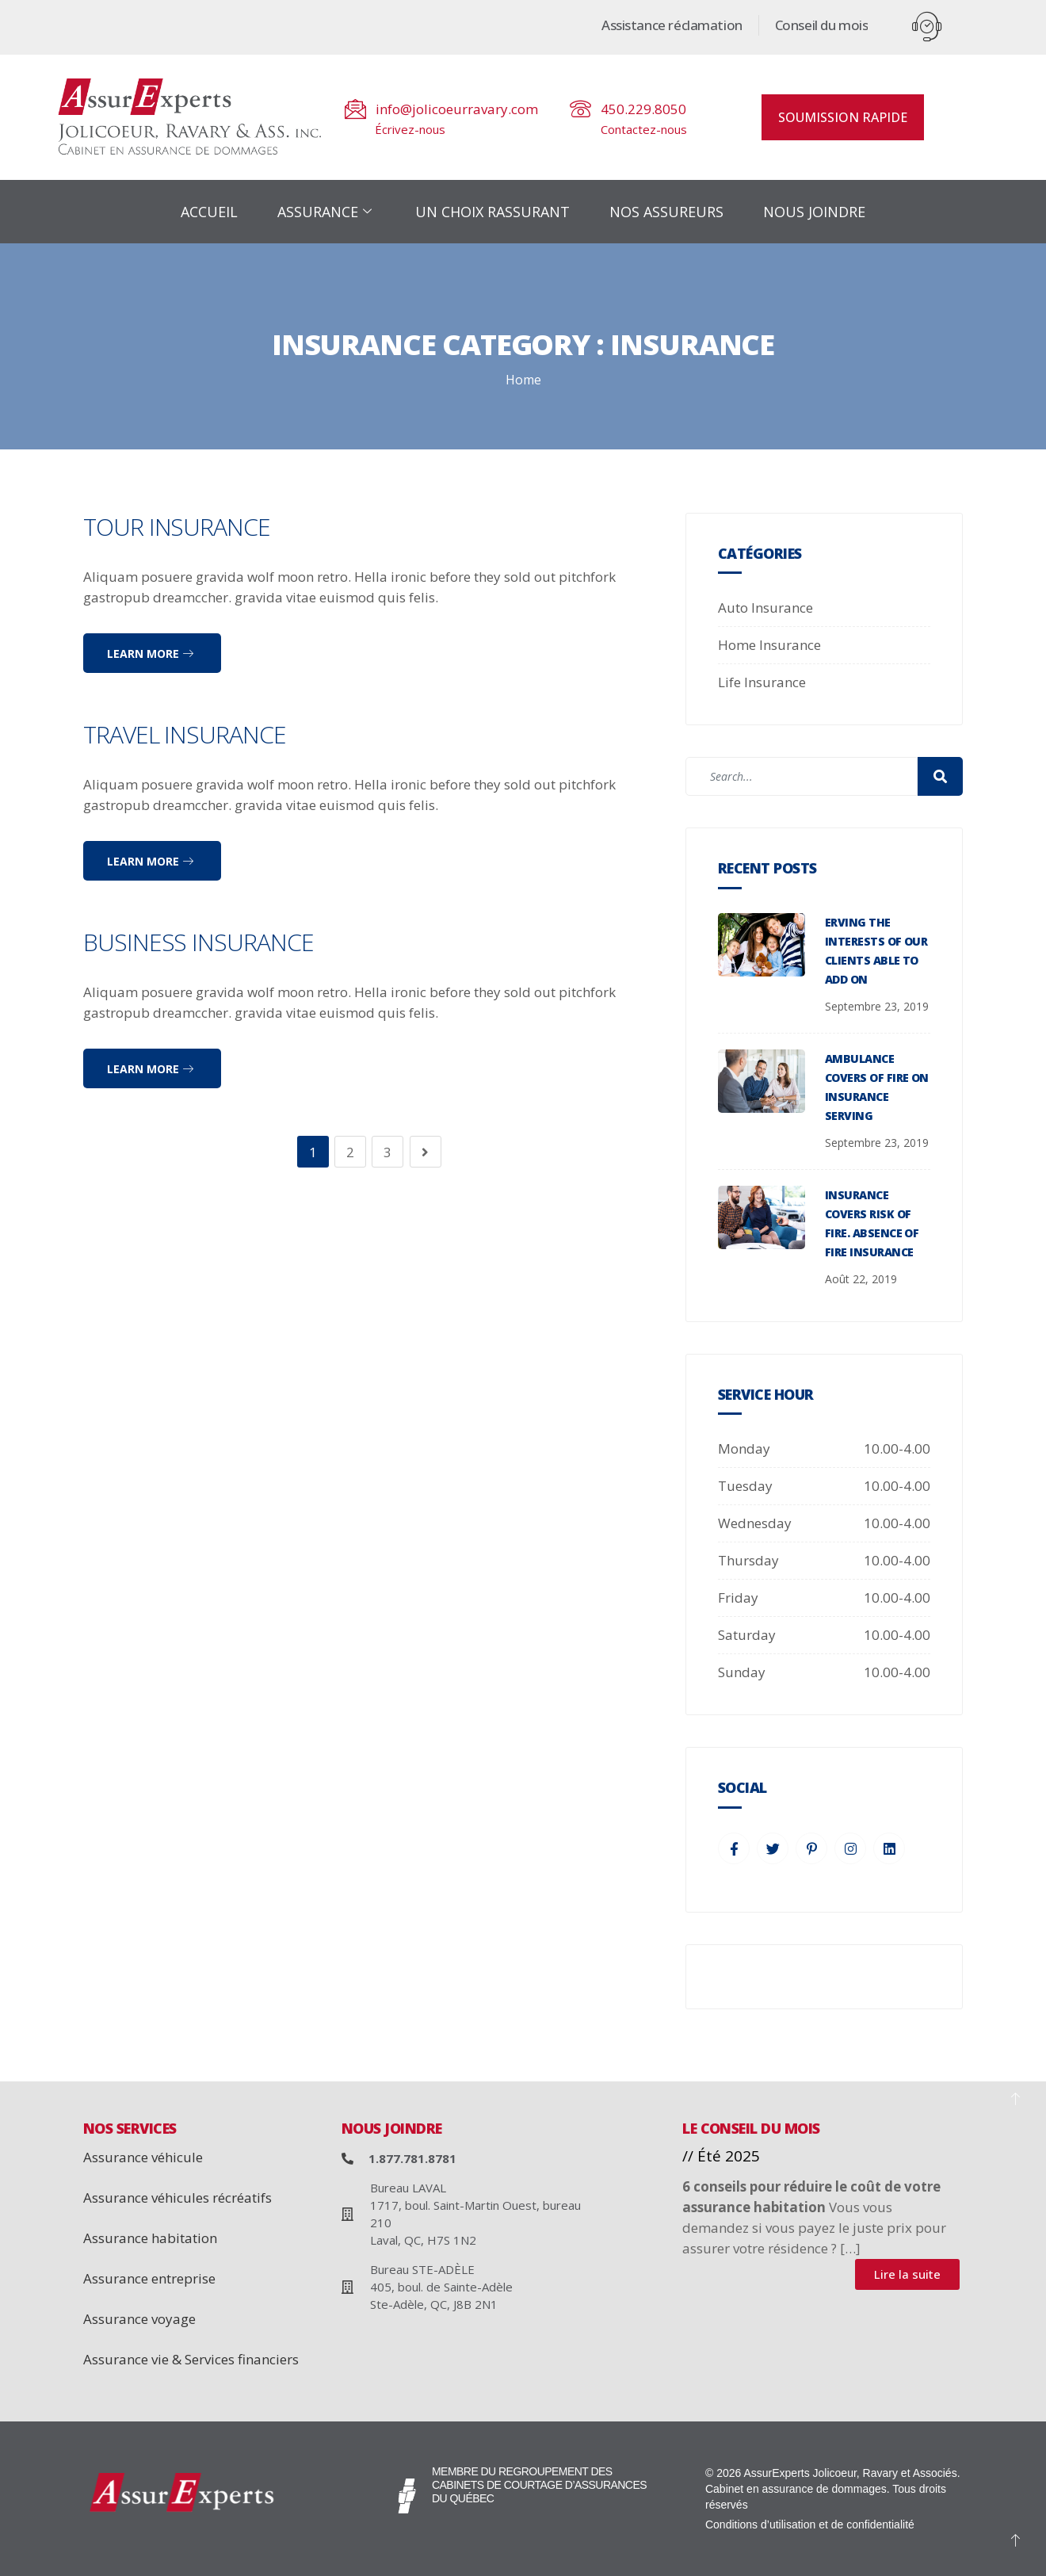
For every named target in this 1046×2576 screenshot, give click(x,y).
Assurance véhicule (143, 2157)
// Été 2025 (721, 2156)
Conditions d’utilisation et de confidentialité (809, 2524)
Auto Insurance (765, 607)
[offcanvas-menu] (927, 27)
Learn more (150, 653)
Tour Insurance (176, 526)
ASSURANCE (326, 211)
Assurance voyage (139, 2319)
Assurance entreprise (149, 2278)
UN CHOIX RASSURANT (492, 211)
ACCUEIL (209, 211)
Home (523, 379)
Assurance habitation (150, 2238)
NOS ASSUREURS (666, 211)
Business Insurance (198, 942)
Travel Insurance (184, 734)
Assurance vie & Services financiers (191, 2359)
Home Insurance (769, 645)
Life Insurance (762, 682)
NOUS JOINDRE (814, 211)
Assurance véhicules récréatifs (177, 2197)
